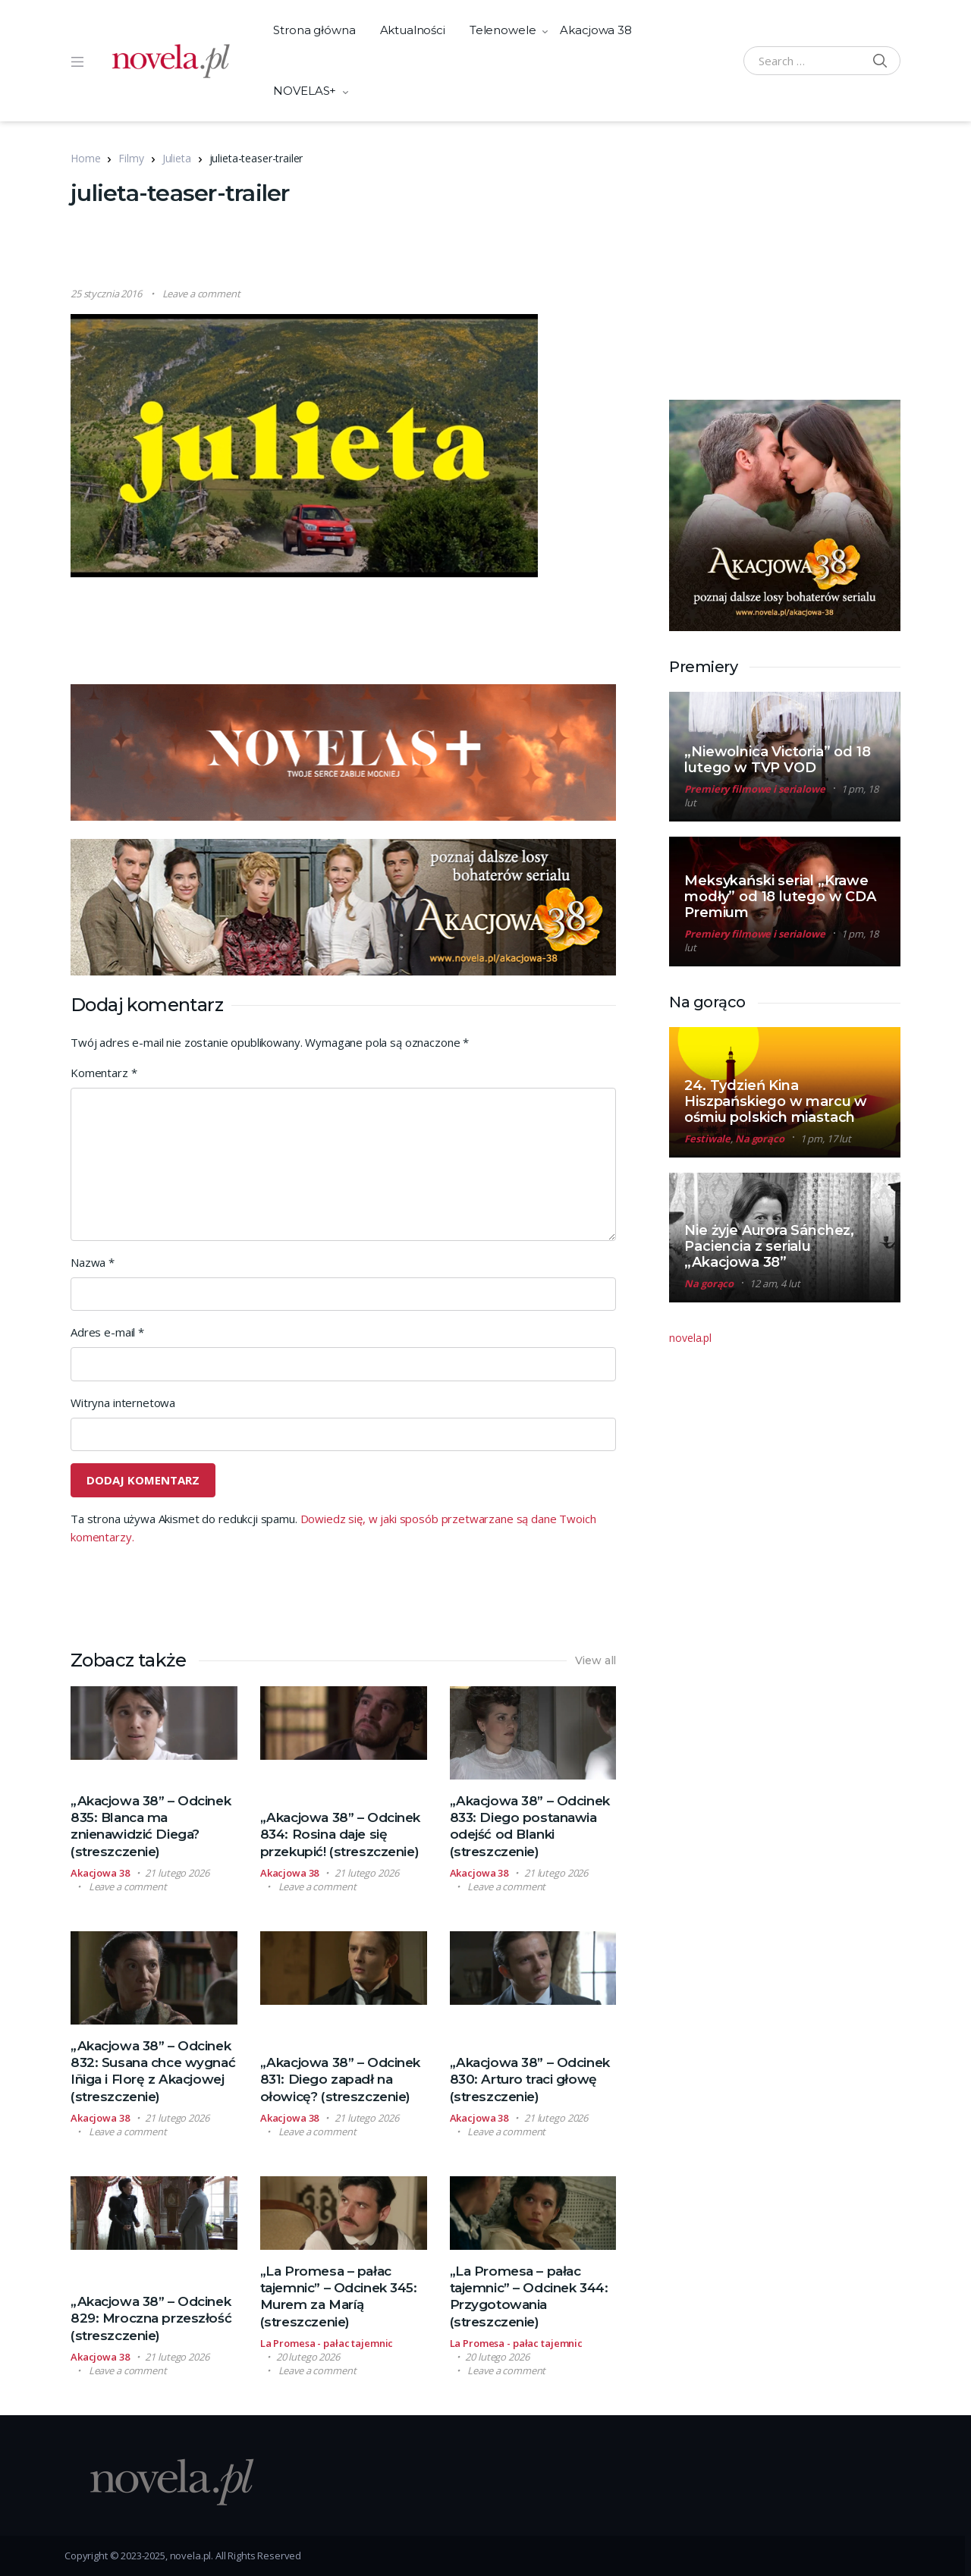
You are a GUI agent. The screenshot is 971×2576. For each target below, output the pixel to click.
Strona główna (314, 30)
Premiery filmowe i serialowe (754, 789)
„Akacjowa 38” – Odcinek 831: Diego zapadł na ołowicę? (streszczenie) (340, 2079)
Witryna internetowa (123, 1402)
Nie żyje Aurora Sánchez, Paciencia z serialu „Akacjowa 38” (769, 1246)
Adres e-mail (107, 1332)
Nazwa (93, 1262)
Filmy (130, 158)
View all (596, 1660)
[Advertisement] (347, 248)
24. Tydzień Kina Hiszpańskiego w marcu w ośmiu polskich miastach (775, 1101)
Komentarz (104, 1072)
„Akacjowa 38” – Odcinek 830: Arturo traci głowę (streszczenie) (530, 2079)
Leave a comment (201, 293)
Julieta (176, 158)
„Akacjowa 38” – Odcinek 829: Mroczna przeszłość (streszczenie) (151, 2318)
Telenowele (503, 30)
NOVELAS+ (304, 90)
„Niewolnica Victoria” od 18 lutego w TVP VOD (777, 759)
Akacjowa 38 (595, 30)
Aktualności (412, 30)
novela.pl (690, 1337)
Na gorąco (759, 1138)
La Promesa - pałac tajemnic (327, 2343)
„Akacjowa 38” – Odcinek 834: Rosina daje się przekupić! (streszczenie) (340, 1834)
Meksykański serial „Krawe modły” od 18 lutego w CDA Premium (780, 896)
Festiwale (707, 1138)
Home (85, 158)
